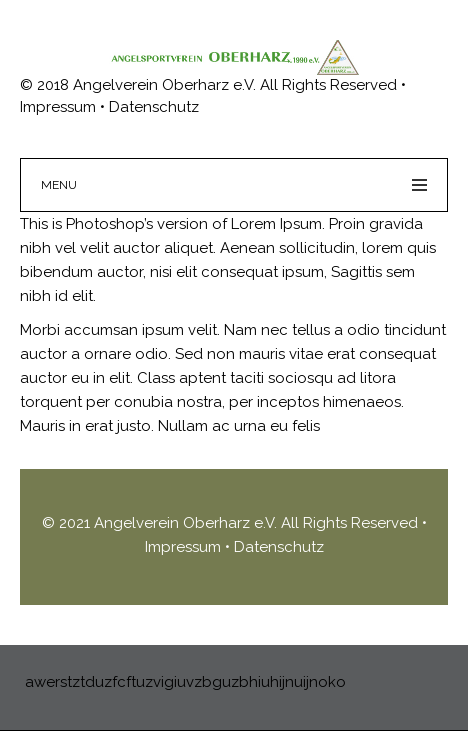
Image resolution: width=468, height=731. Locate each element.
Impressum (185, 547)
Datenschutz (279, 547)
